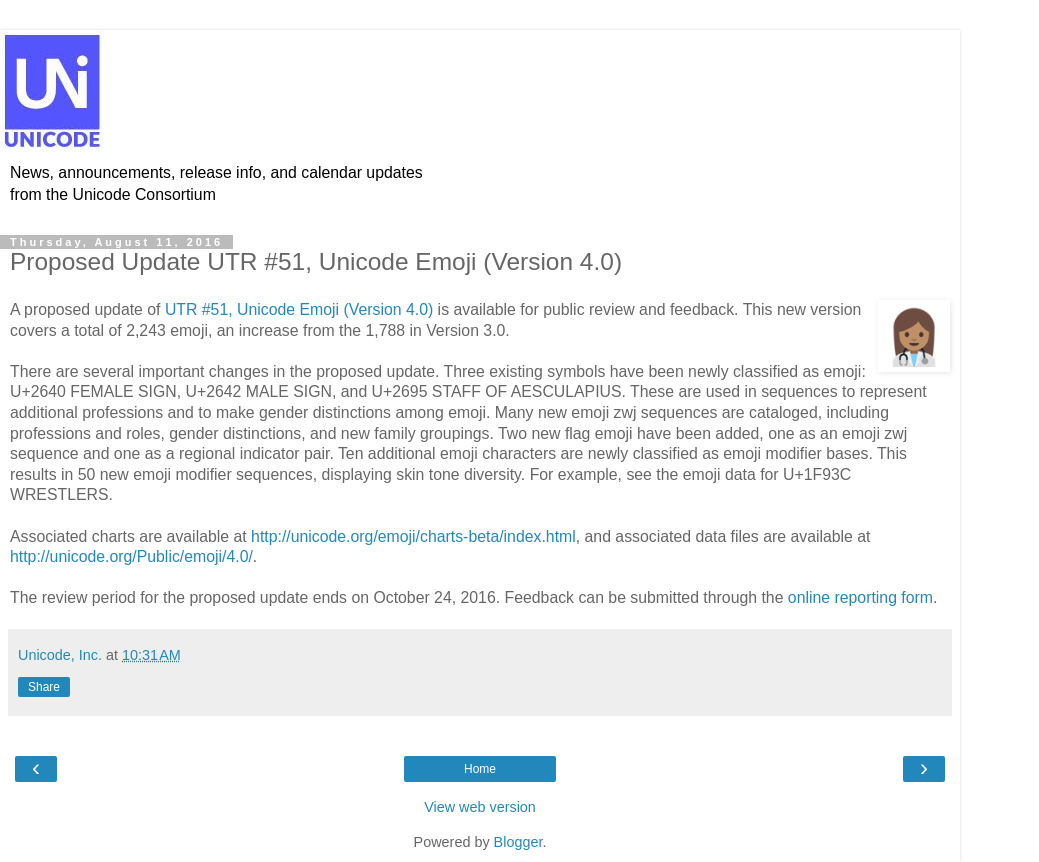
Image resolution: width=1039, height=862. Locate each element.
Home (480, 769)
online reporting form (860, 597)
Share (44, 687)
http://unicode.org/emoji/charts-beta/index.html (413, 536)
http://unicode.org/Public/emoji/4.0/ (131, 556)
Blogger (518, 842)
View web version (480, 807)
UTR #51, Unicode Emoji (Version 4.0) (299, 309)
